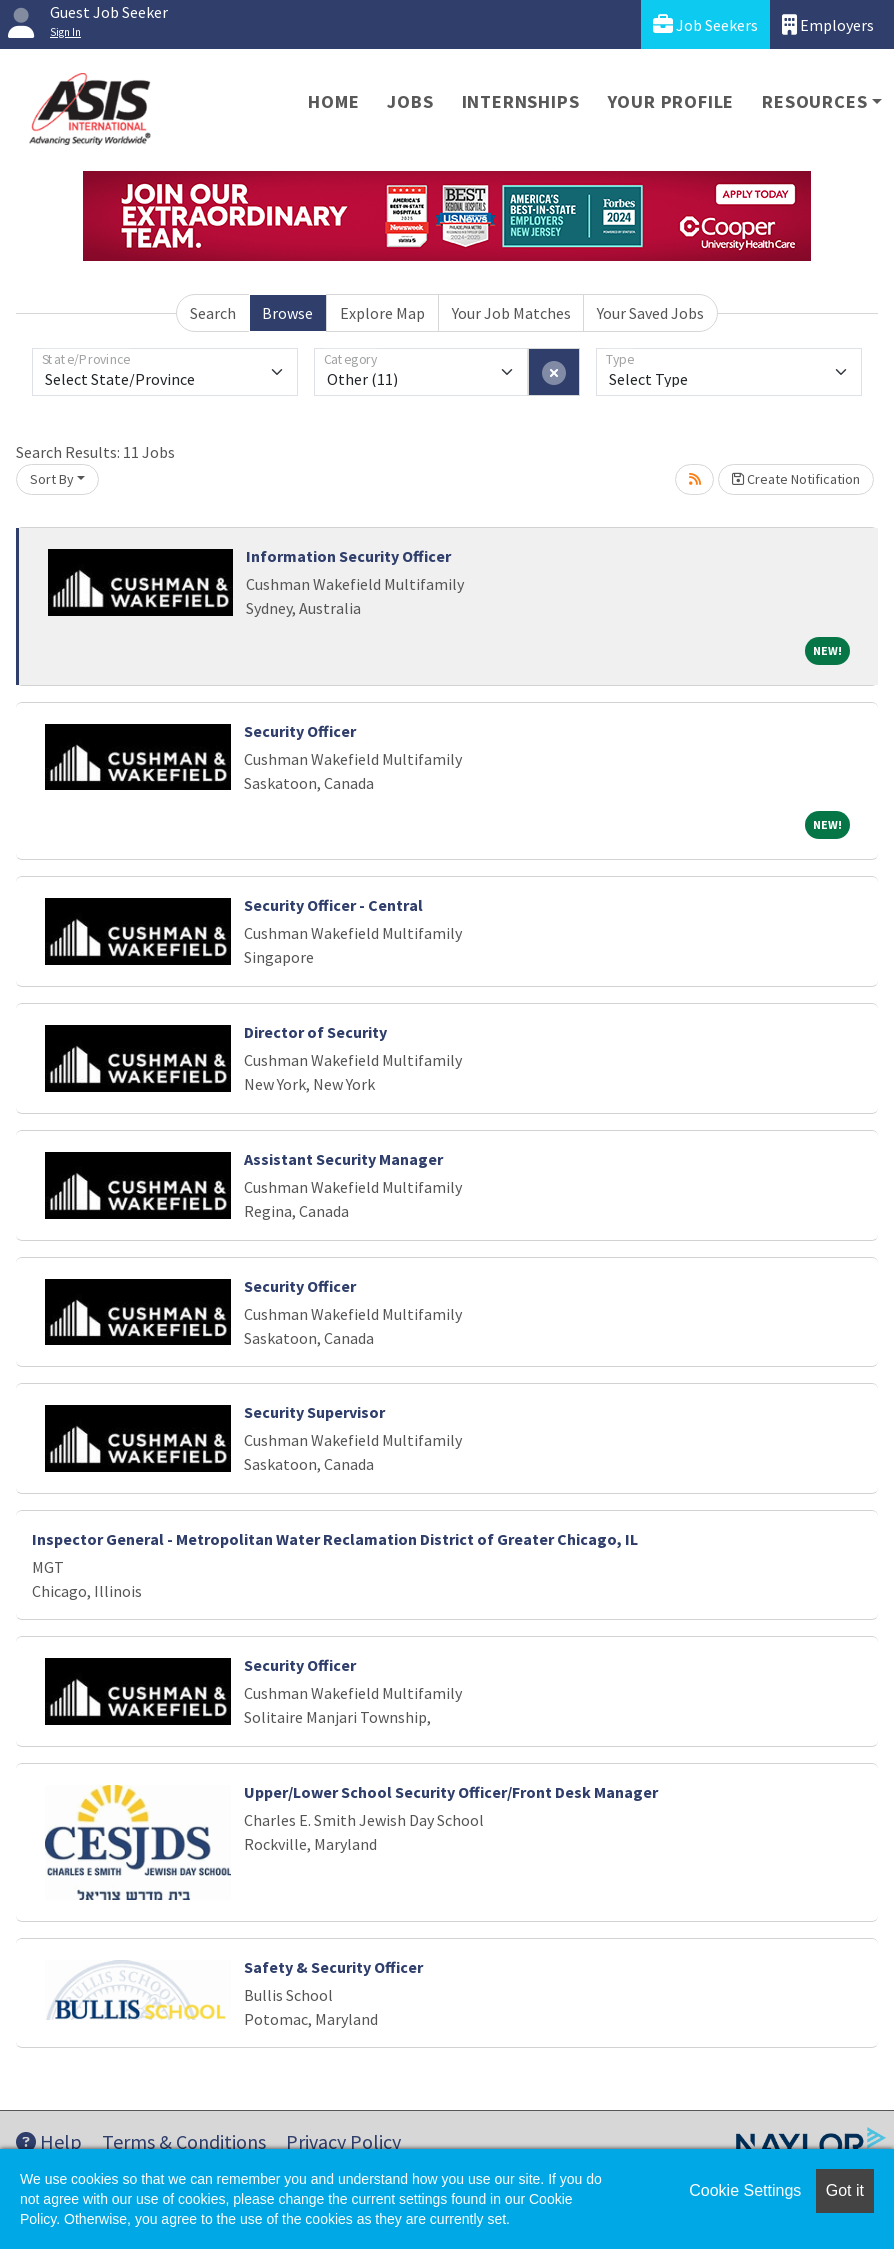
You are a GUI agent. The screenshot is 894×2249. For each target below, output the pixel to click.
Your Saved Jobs (650, 313)
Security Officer (300, 731)
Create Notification (796, 479)
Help (49, 2141)
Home (333, 101)
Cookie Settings (745, 2190)
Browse (287, 313)
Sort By (52, 479)
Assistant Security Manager (343, 1159)
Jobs (410, 101)
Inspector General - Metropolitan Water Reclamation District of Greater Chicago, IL (335, 1539)
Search (213, 313)
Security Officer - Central (333, 905)
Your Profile (671, 101)
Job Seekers (705, 24)
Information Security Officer (348, 556)
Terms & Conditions (184, 2141)
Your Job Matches (511, 313)
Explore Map (382, 313)
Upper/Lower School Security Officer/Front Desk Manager (451, 1792)
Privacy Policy (343, 2141)
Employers (828, 24)
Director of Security (315, 1032)
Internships (521, 101)
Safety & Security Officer (333, 1967)
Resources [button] (814, 101)
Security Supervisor (314, 1412)
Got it (845, 2190)
